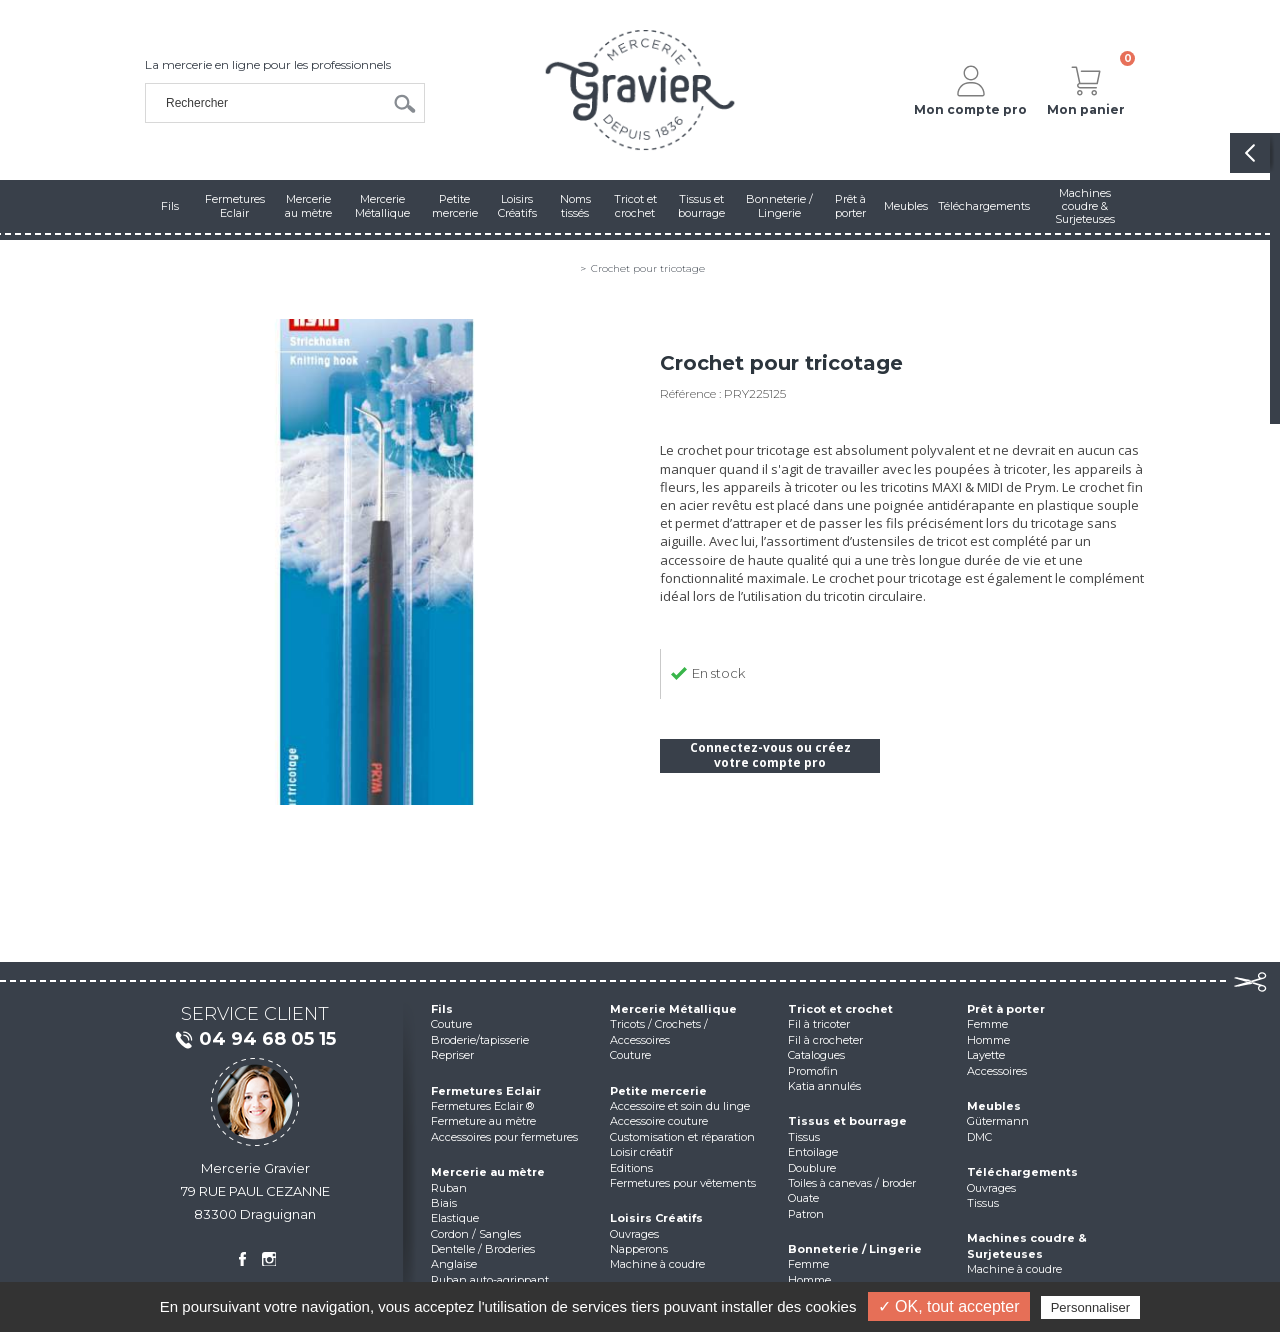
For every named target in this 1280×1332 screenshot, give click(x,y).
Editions (631, 1168)
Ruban (449, 1188)
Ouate (803, 1198)
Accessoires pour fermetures (504, 1137)
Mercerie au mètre (488, 1172)
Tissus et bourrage (847, 1121)
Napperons (639, 1249)
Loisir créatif (641, 1152)
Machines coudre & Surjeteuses (1027, 1245)
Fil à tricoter (819, 1024)
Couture (451, 1024)
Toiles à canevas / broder (852, 1183)
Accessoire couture (659, 1121)
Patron (806, 1214)
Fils (442, 1009)
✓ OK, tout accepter (949, 1306)
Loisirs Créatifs (656, 1218)
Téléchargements (1022, 1172)
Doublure (812, 1168)
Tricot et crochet (840, 1009)
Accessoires (997, 1071)
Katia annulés (824, 1086)
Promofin (813, 1071)
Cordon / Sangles (476, 1234)
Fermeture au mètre (483, 1121)
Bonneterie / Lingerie (855, 1249)
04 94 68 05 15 (255, 1040)
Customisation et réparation (682, 1137)
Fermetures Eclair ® (482, 1106)
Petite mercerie (658, 1091)
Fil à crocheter (825, 1040)
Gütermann (998, 1121)
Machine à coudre (657, 1264)
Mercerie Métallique (673, 1009)
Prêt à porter (1006, 1009)
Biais (444, 1203)
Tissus (804, 1137)
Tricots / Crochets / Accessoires (659, 1031)
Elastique (455, 1218)
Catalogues (816, 1055)
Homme (809, 1280)
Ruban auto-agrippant (490, 1280)
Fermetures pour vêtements (683, 1183)
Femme (808, 1264)
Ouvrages (634, 1234)
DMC (979, 1137)
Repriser (452, 1055)
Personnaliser (1091, 1307)
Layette (986, 1055)
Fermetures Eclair (486, 1091)
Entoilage (813, 1152)
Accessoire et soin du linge (680, 1106)
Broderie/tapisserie (480, 1040)
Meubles (994, 1106)
